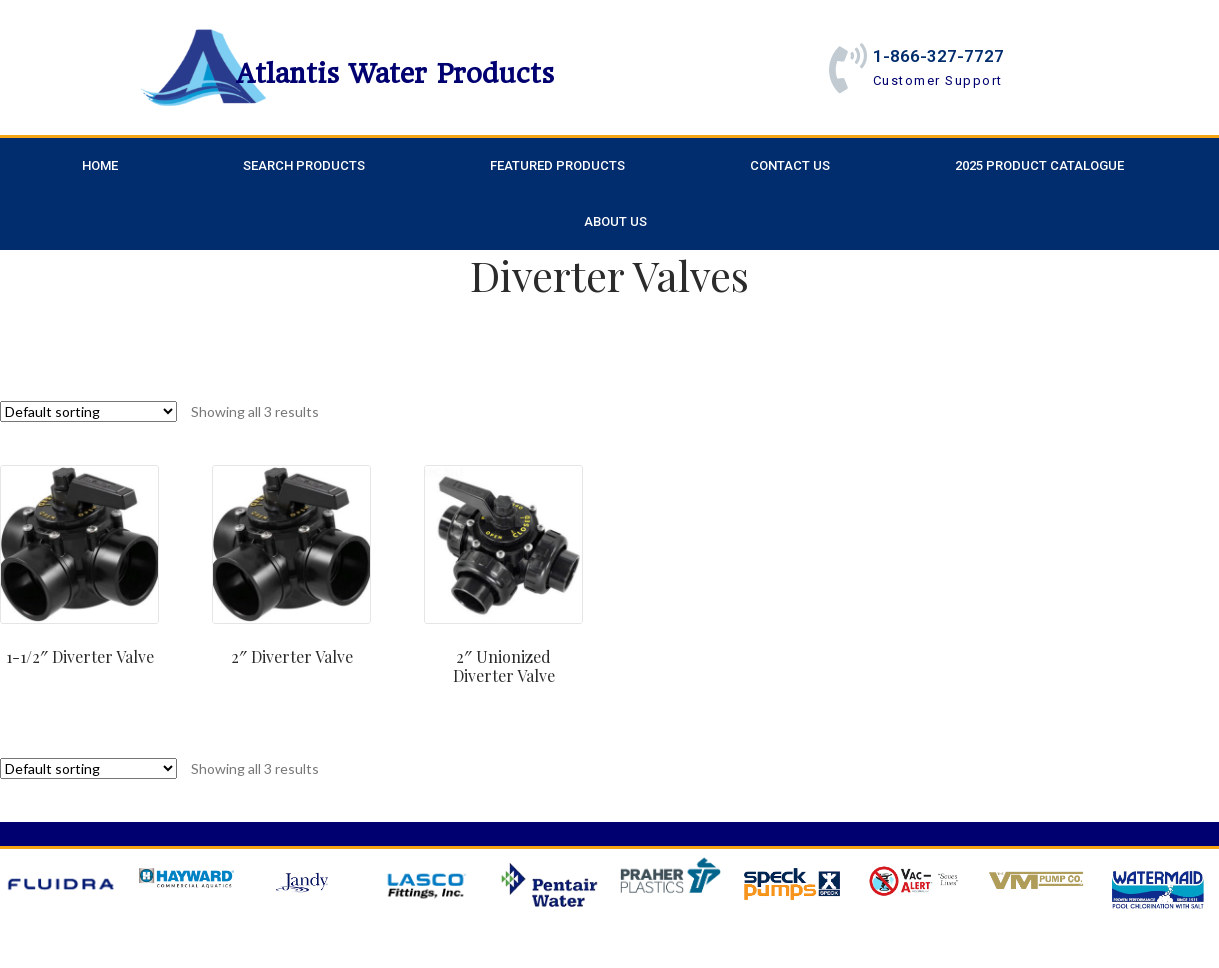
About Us (615, 221)
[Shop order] (88, 411)
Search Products (304, 165)
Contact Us (790, 165)
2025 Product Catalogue (1039, 165)
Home (100, 165)
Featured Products (557, 165)
